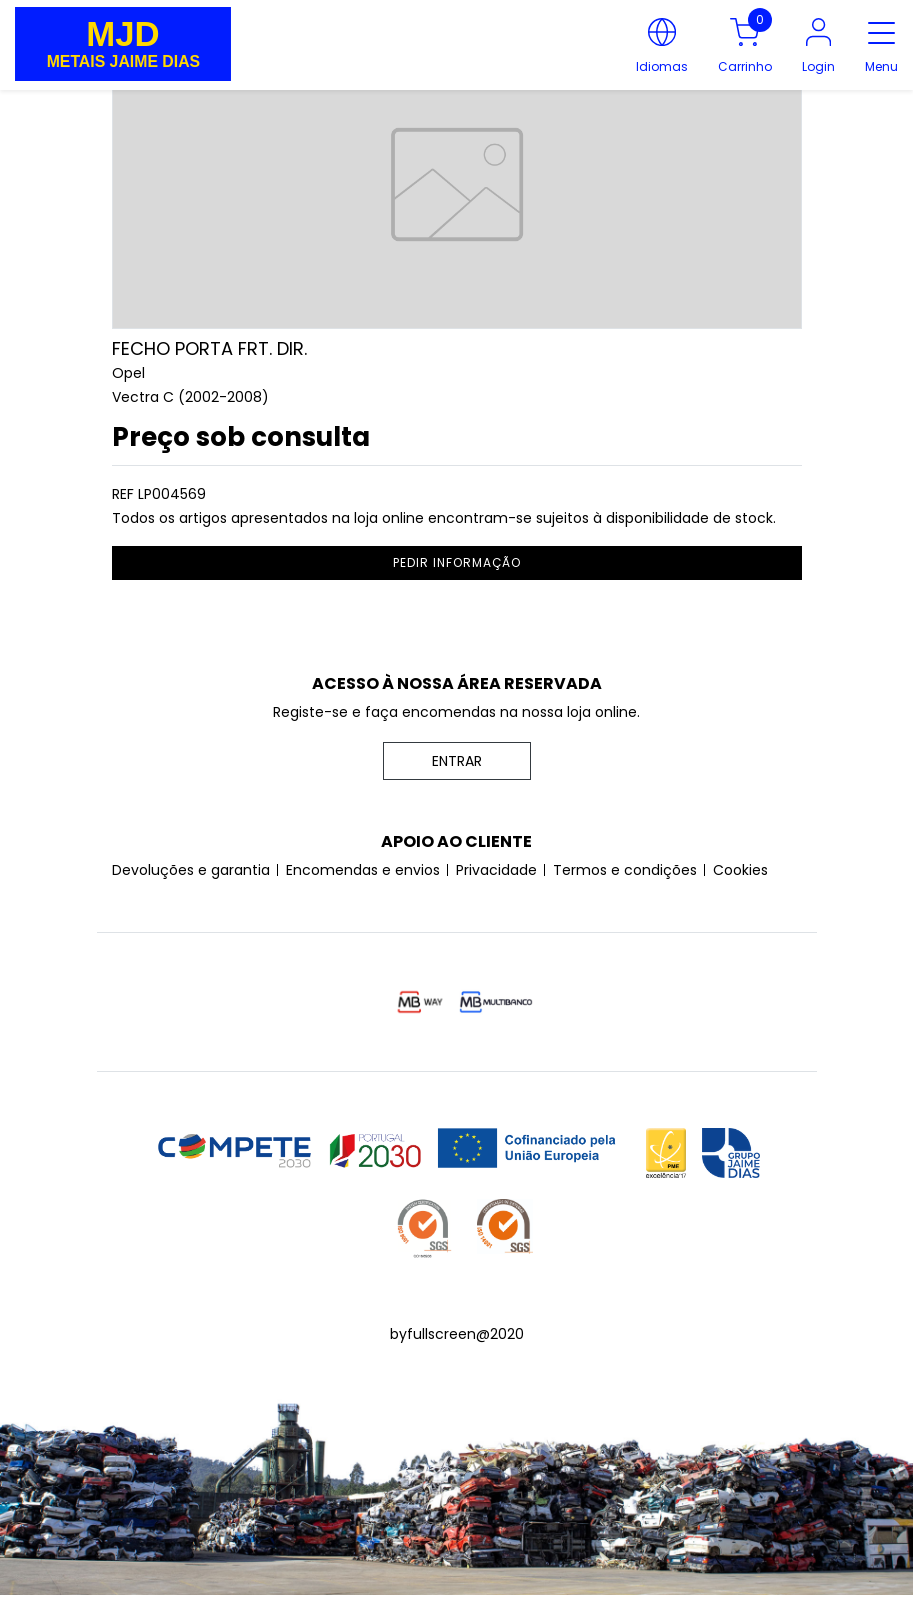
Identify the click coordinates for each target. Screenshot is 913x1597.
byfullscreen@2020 (457, 1334)
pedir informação (457, 562)
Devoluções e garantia (191, 870)
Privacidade (496, 870)
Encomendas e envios (363, 870)
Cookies (740, 870)
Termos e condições (625, 870)
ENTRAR (457, 761)
